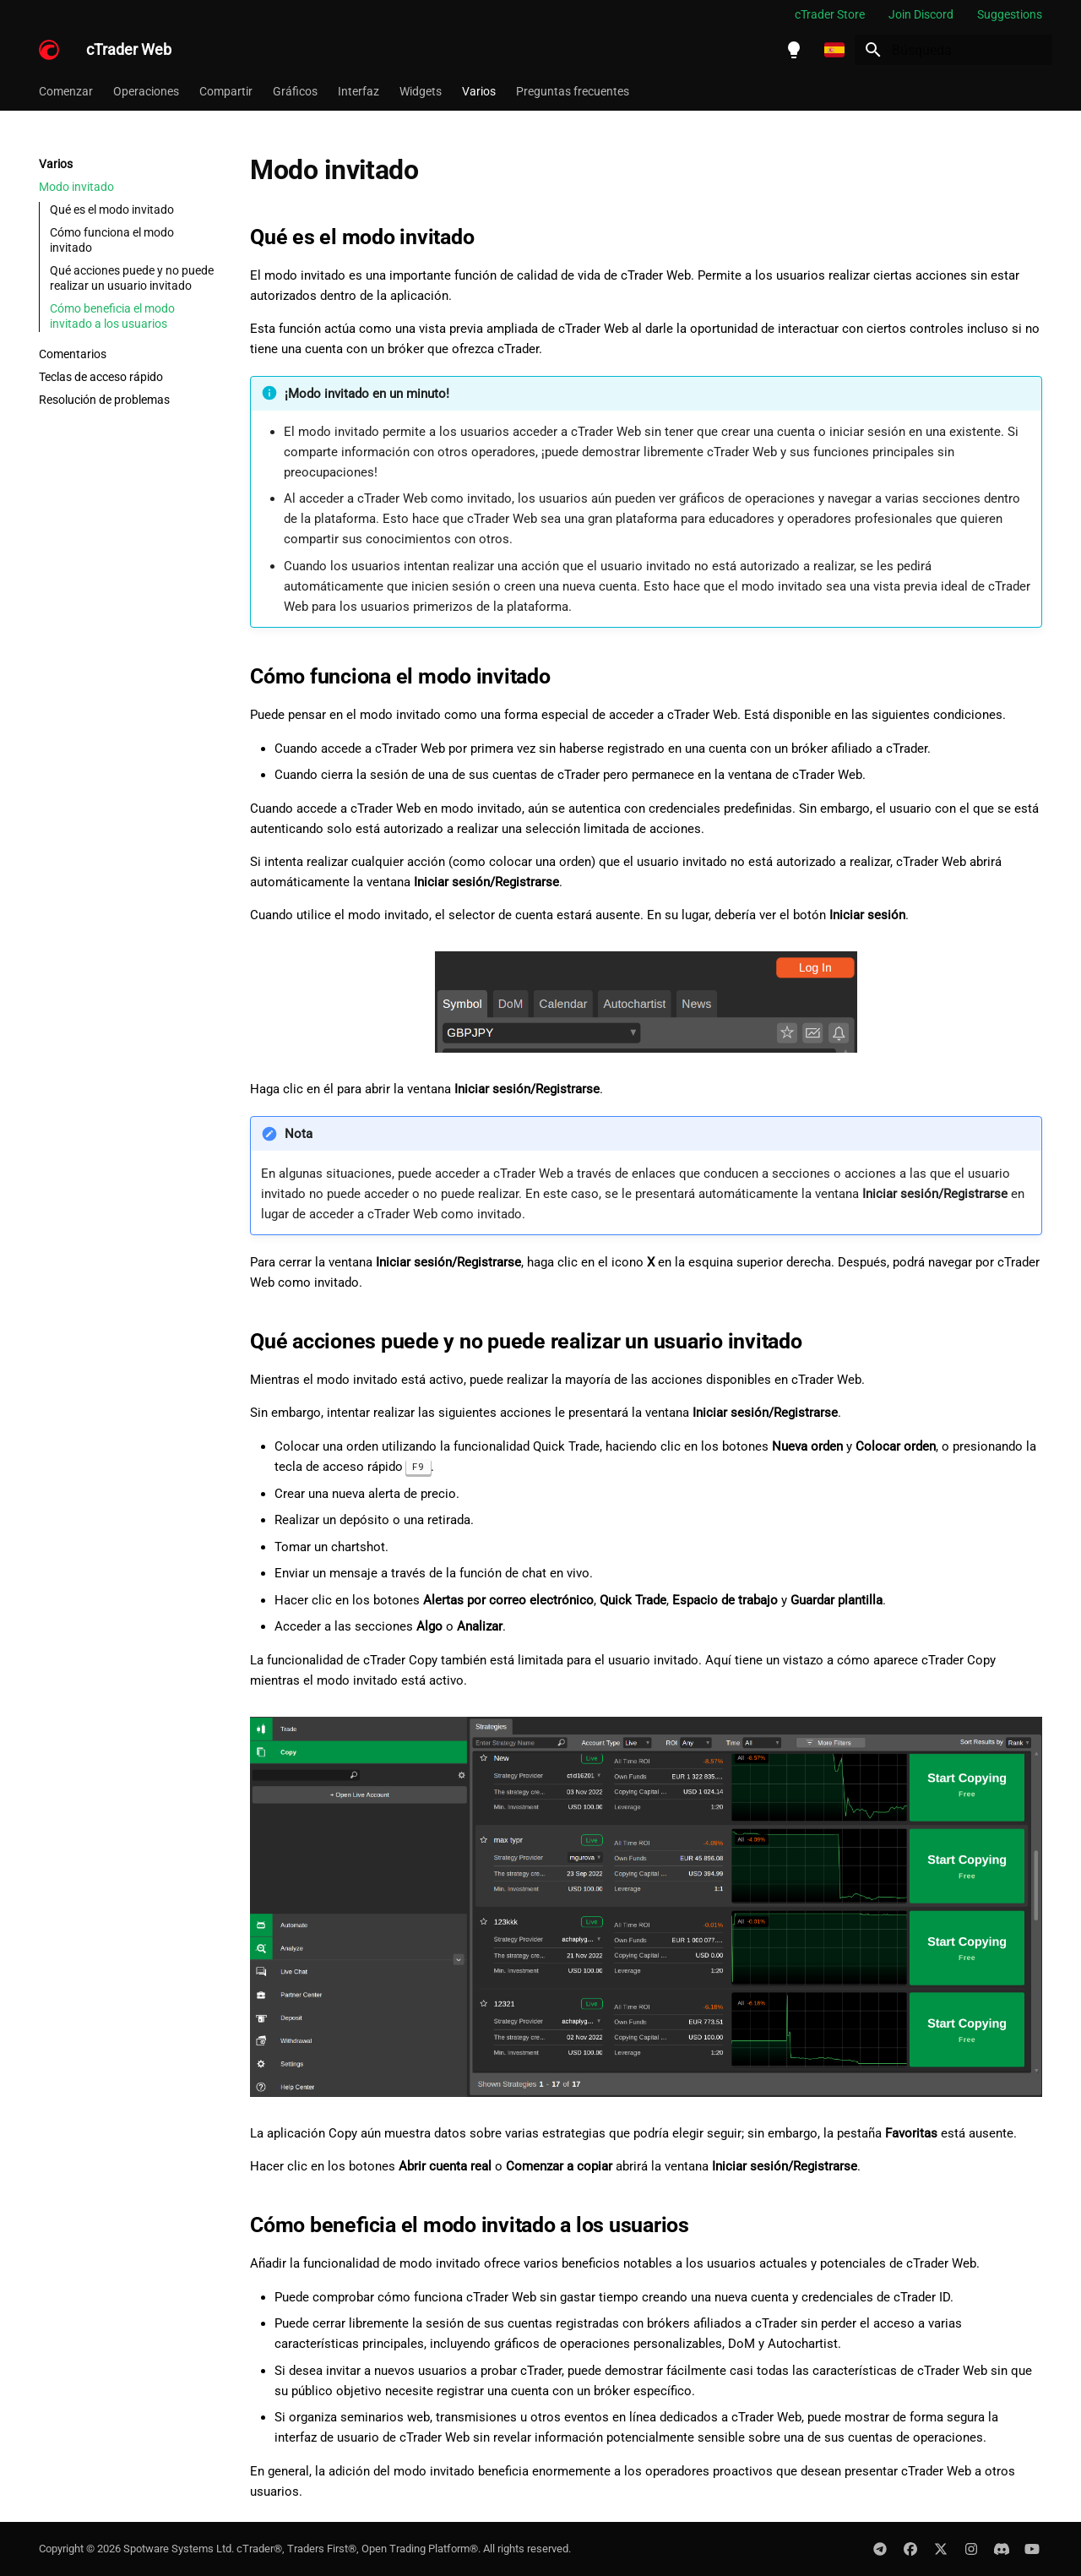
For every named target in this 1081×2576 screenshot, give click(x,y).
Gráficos (295, 91)
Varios (479, 91)
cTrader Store (830, 14)
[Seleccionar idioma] (834, 50)
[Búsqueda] (953, 50)
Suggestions (1009, 14)
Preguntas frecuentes (572, 91)
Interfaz (358, 91)
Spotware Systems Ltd (177, 2548)
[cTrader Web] (49, 50)
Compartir (226, 91)
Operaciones (146, 91)
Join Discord (920, 14)
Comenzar (66, 91)
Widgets (420, 91)
